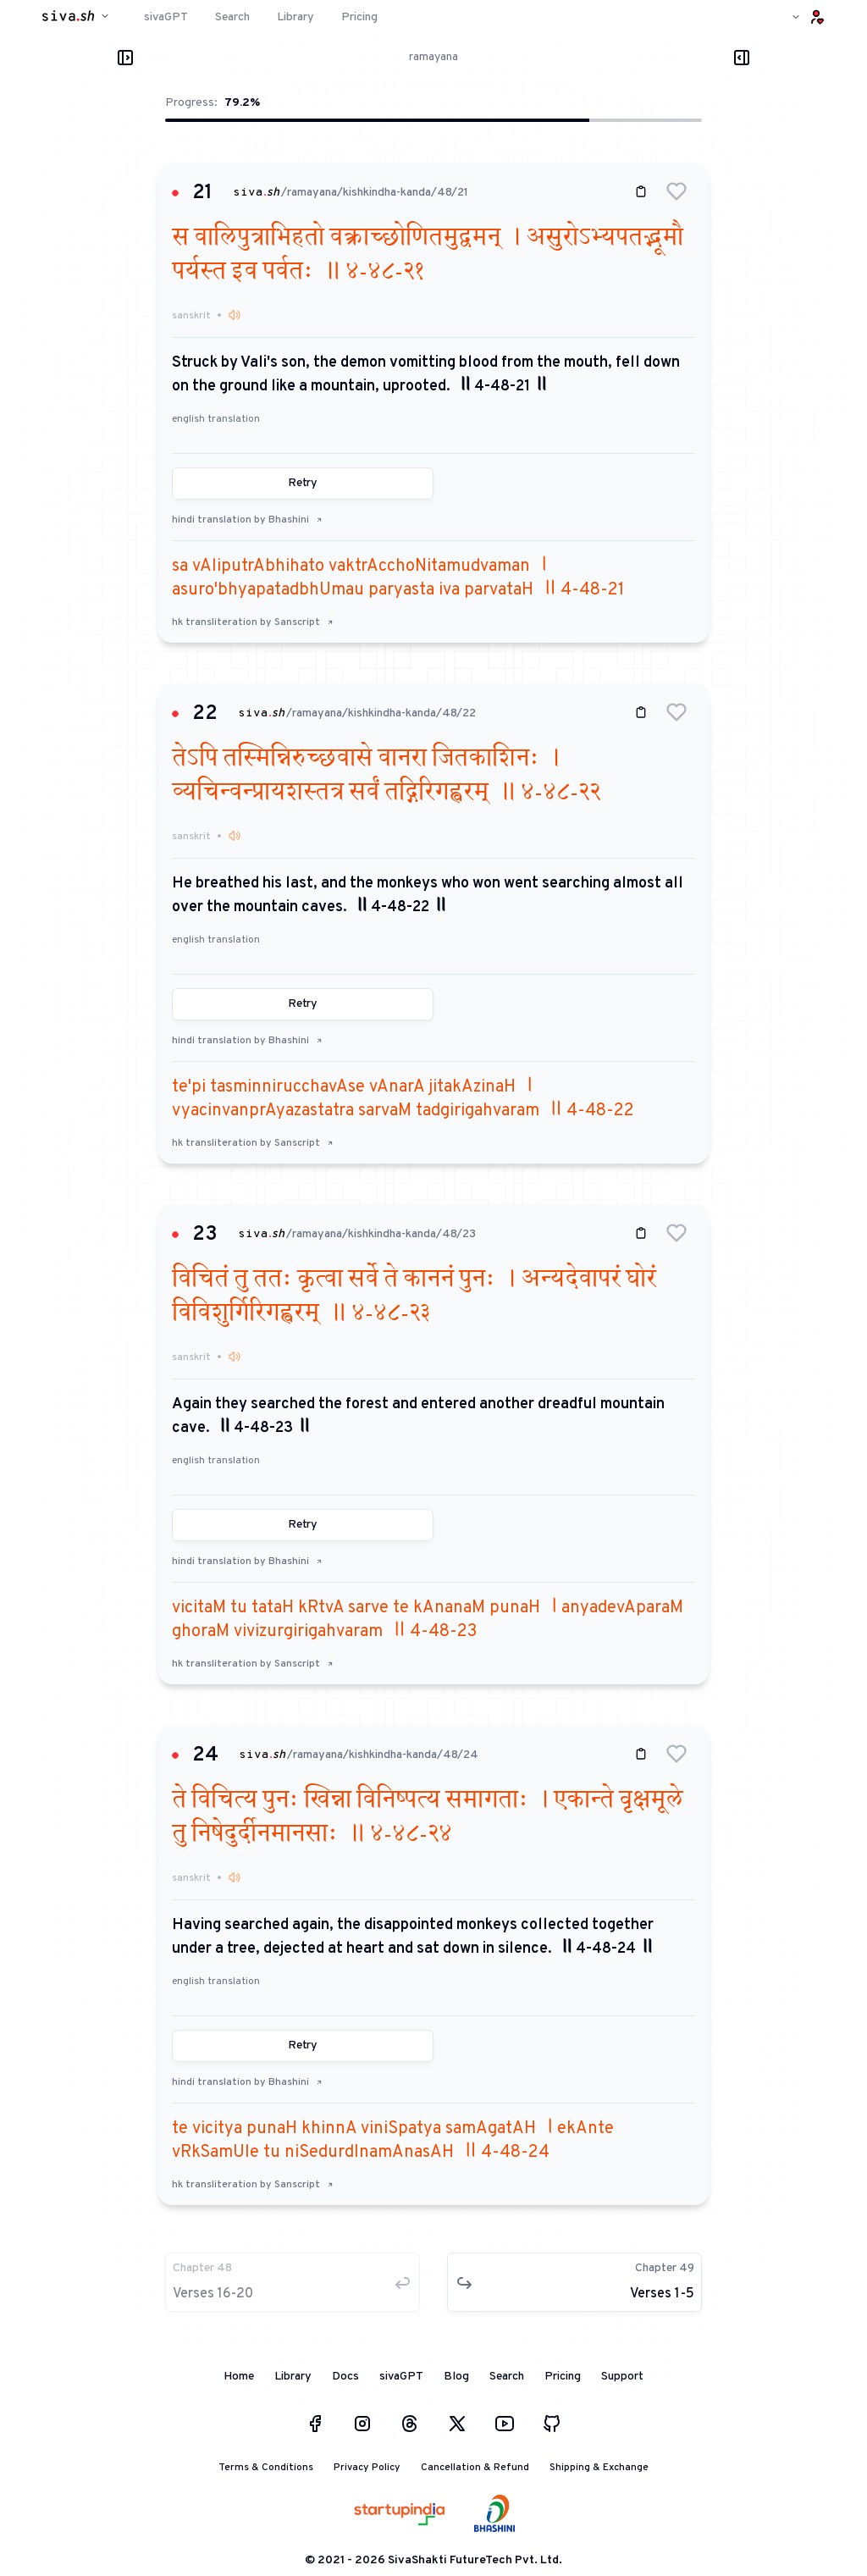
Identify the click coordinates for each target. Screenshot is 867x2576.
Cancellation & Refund (475, 2467)
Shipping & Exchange (599, 2467)
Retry (303, 483)
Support (622, 2376)
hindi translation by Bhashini (247, 520)
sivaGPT (401, 2376)
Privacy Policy (367, 2467)
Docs (345, 2376)
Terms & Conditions (265, 2467)
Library (293, 2376)
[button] (676, 191)
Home (239, 2376)
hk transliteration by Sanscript (253, 622)
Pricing (562, 2376)
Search (506, 2376)
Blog (456, 2376)
